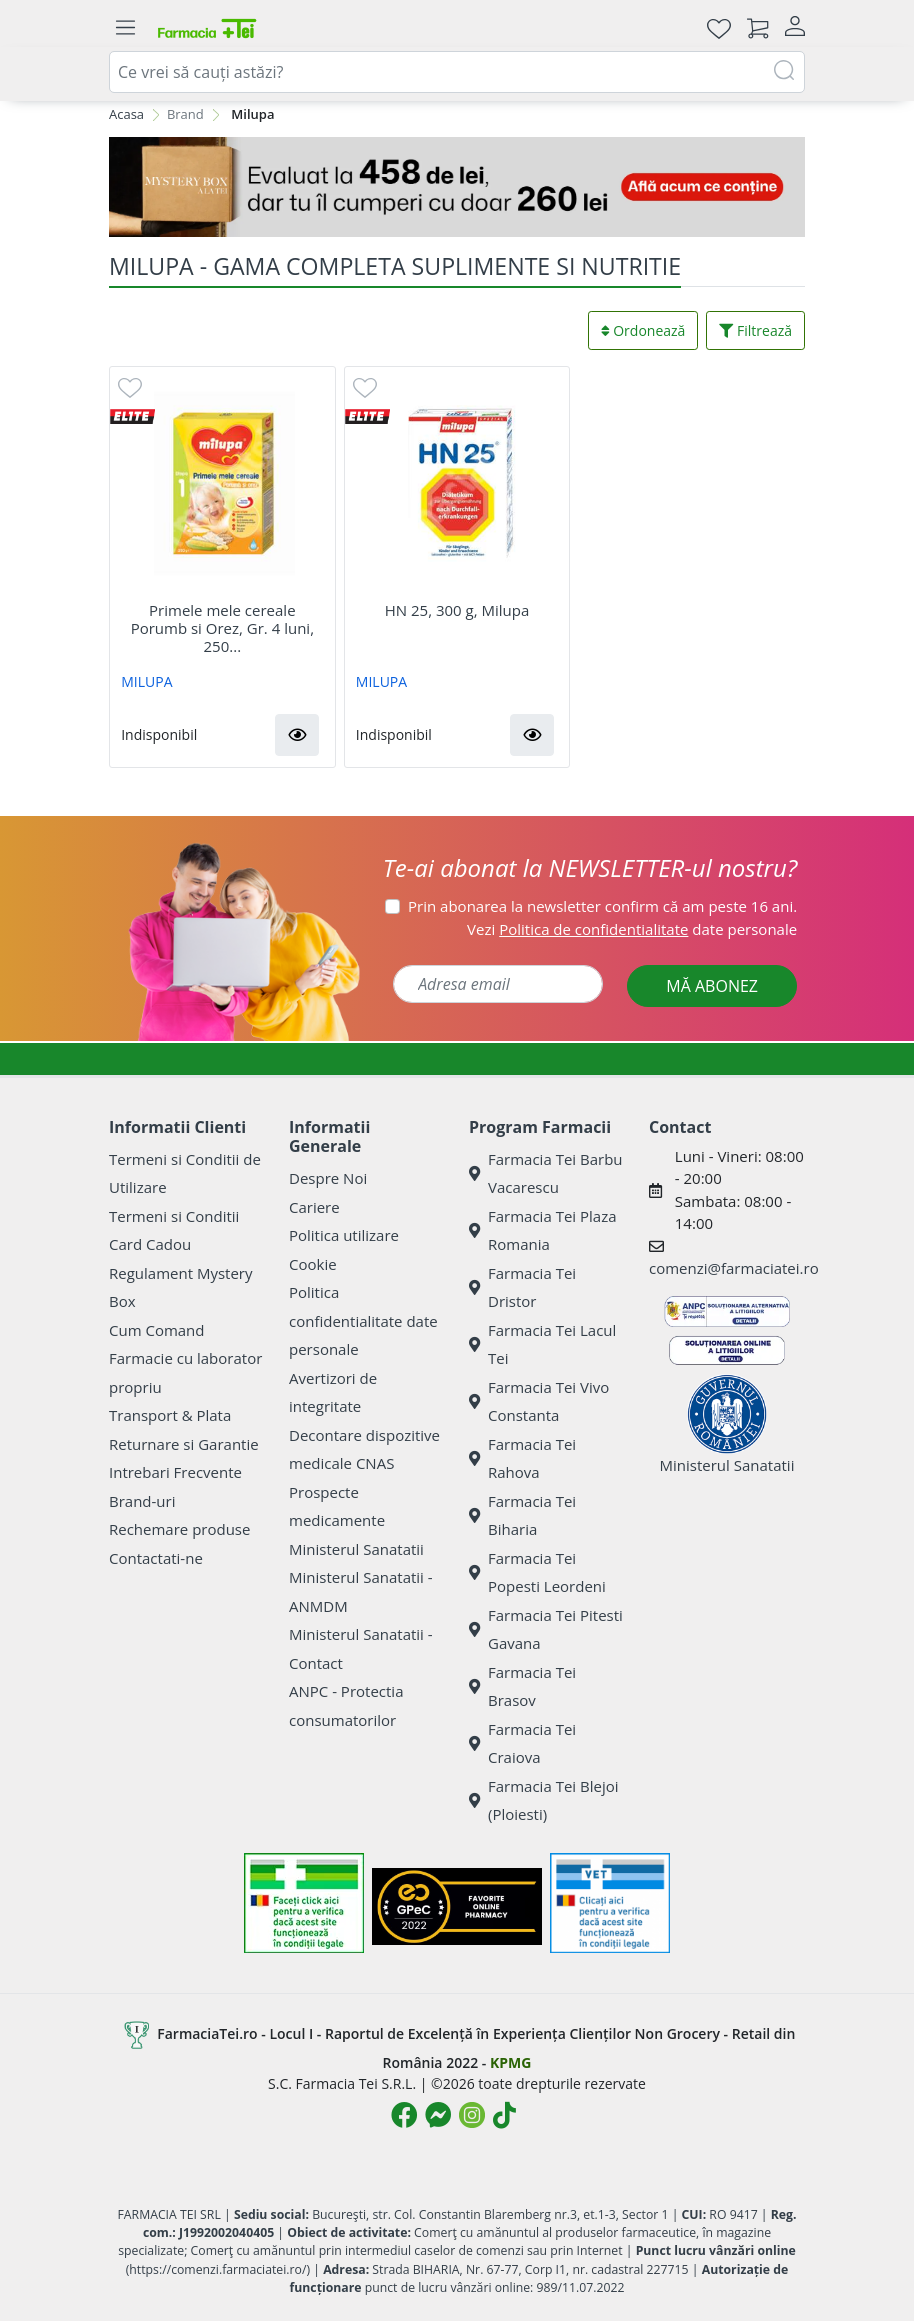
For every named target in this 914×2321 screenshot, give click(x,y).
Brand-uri (142, 1501)
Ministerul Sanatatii (356, 1549)
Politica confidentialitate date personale (363, 1320)
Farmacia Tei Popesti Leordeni (537, 1572)
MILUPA (146, 681)
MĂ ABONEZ (712, 986)
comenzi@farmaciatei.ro (734, 1268)
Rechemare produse (179, 1529)
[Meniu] (125, 28)
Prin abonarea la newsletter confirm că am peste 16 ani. (602, 906)
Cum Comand (157, 1330)
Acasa (126, 114)
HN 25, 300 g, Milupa (457, 610)
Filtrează (755, 330)
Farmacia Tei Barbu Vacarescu (546, 1173)
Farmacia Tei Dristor (522, 1287)
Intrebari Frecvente (175, 1472)
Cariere (314, 1207)
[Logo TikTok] (504, 2115)
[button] (297, 735)
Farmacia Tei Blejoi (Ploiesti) (544, 1800)
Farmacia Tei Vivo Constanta (539, 1401)
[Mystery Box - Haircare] (457, 187)
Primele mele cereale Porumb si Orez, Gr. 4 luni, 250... (222, 628)
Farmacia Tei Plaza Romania (543, 1230)
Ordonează (643, 330)
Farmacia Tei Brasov (522, 1686)
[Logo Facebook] (404, 2115)
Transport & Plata (170, 1415)
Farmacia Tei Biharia (522, 1515)
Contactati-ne (156, 1558)
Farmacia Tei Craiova (522, 1743)
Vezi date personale (632, 929)
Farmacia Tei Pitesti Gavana (546, 1629)
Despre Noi (328, 1178)
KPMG (510, 2062)
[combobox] (457, 72)
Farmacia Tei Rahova (522, 1458)
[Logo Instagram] (472, 2115)
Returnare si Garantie (184, 1444)
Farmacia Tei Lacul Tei (542, 1344)
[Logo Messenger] (438, 2115)
